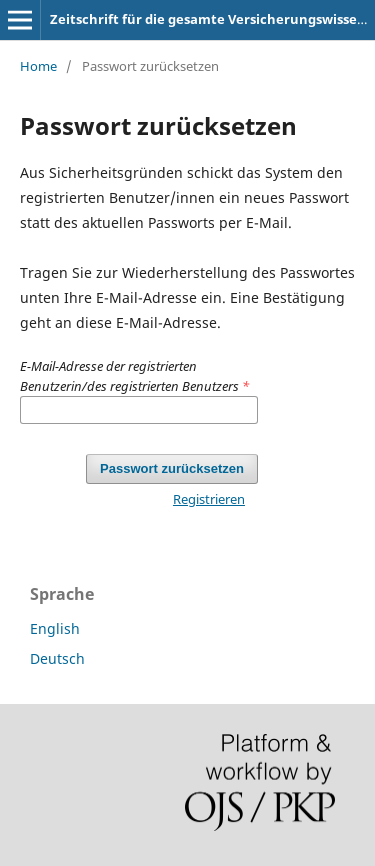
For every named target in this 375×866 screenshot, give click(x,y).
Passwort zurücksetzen (172, 468)
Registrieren (209, 499)
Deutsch (57, 658)
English (55, 628)
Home (38, 66)
